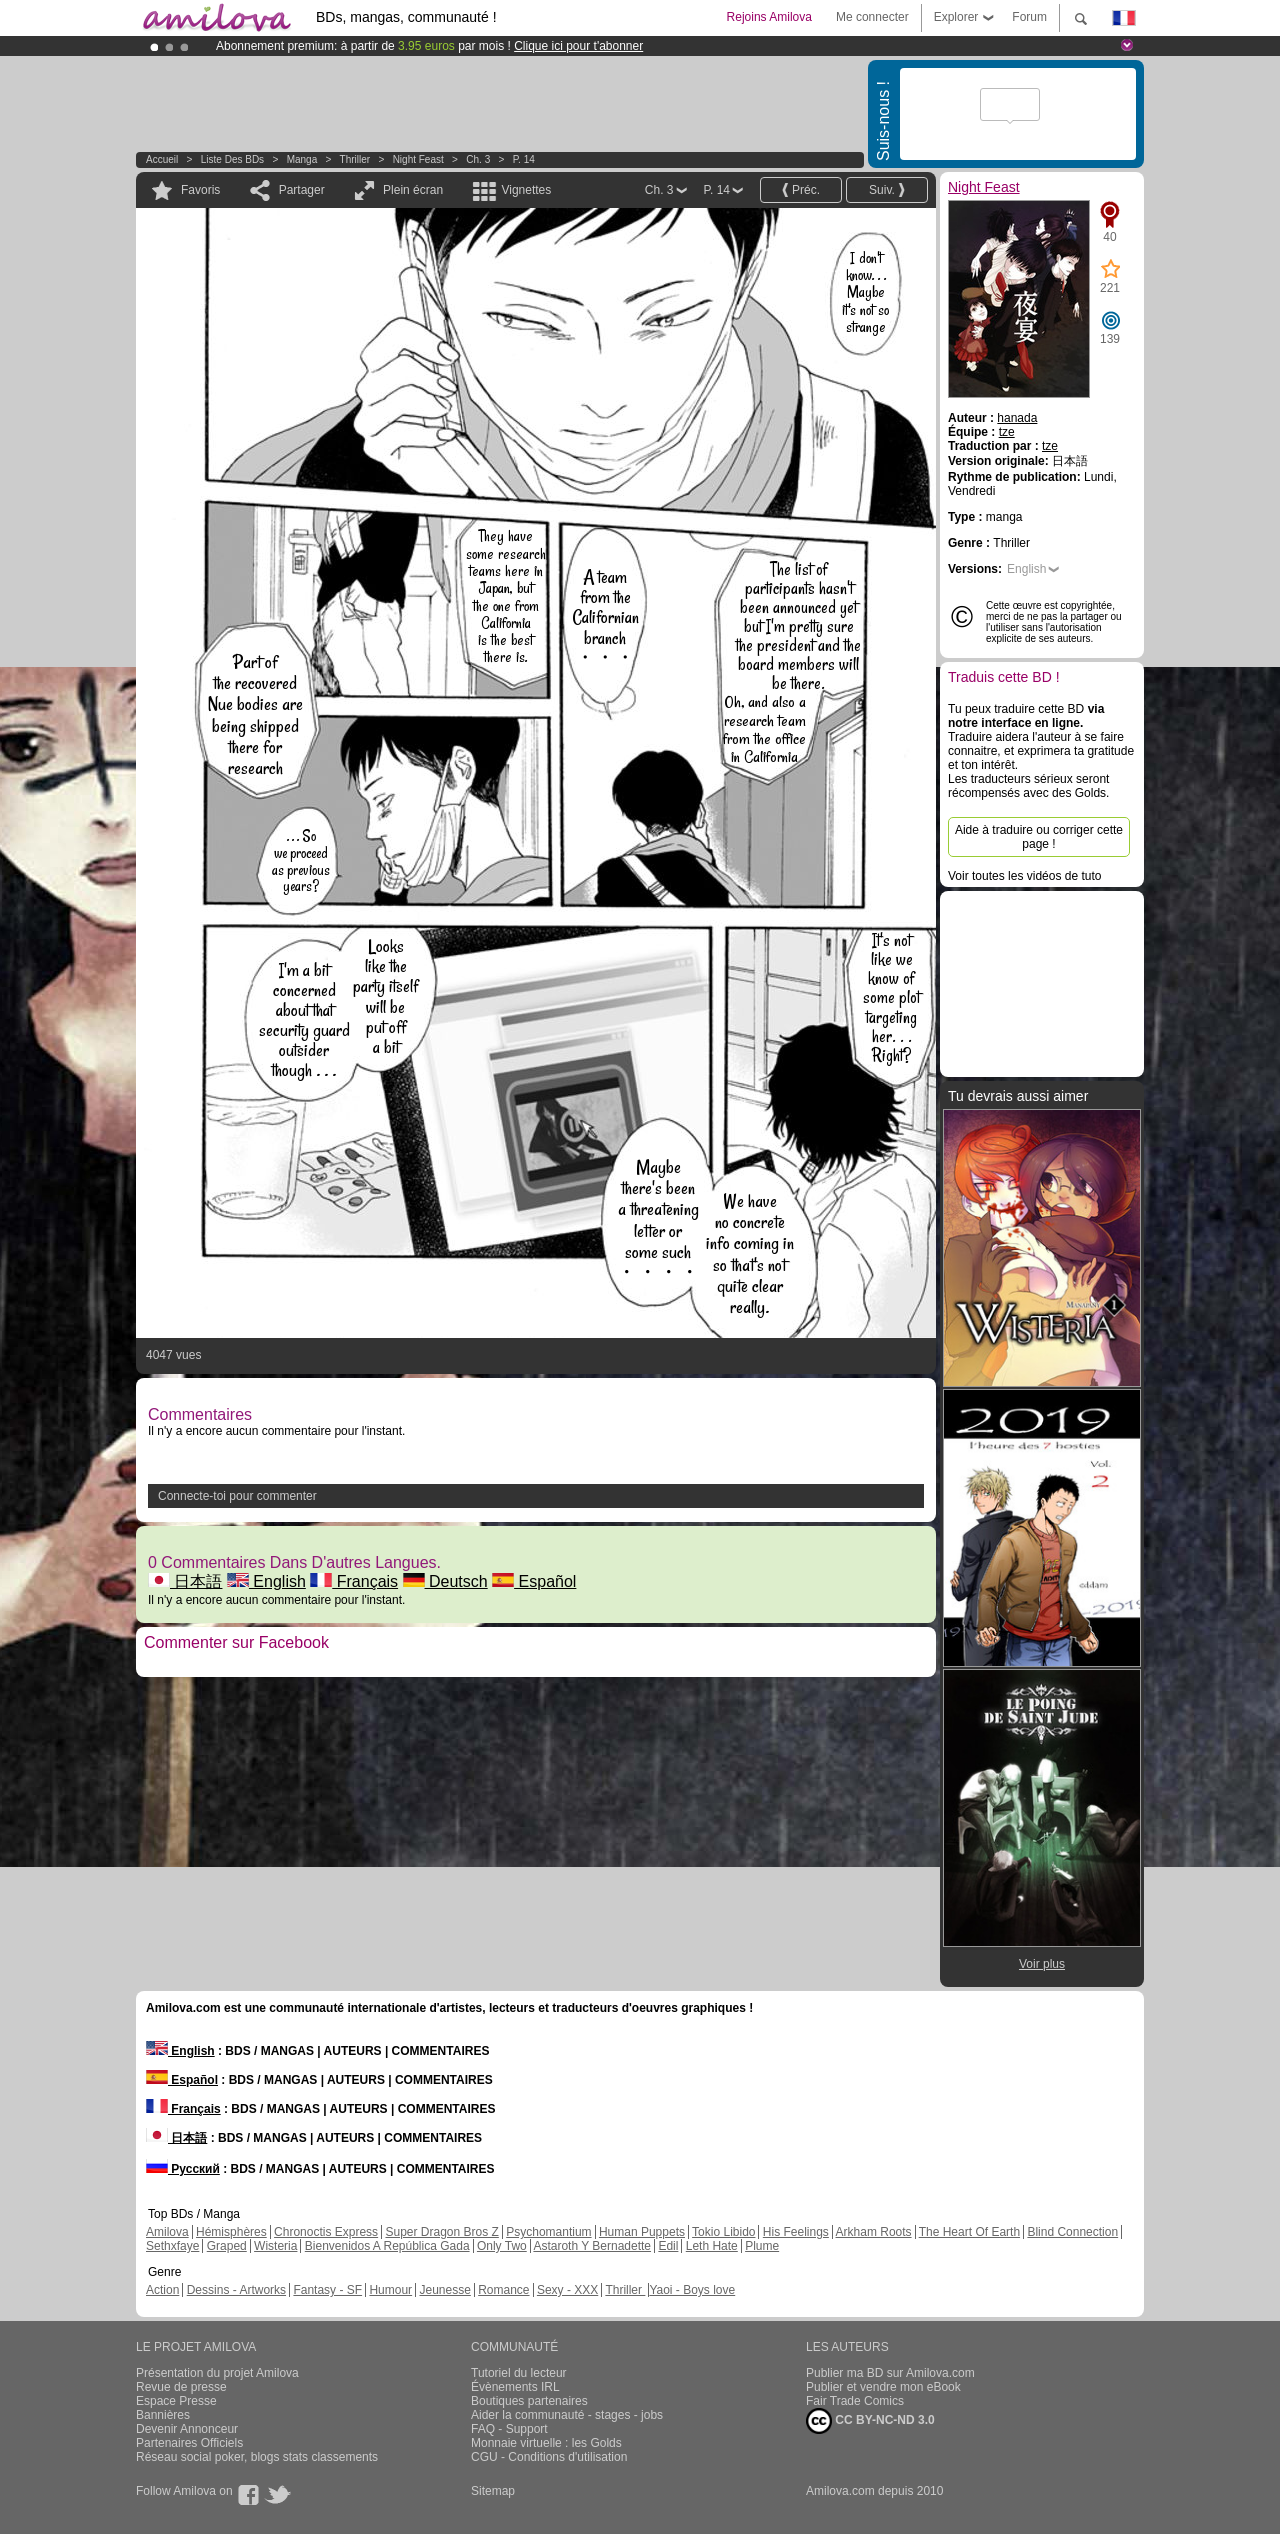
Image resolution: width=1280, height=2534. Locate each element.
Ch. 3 (478, 159)
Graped (227, 2246)
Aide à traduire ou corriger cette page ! (1039, 837)
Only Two (502, 2246)
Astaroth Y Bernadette (592, 2246)
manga (302, 159)
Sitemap (493, 2491)
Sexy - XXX (567, 2290)
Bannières (163, 2415)
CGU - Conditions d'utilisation (549, 2457)
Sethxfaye (172, 2246)
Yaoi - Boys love (692, 2290)
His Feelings (796, 2232)
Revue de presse (181, 2387)
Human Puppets (642, 2232)
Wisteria (275, 2246)
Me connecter (872, 17)
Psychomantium (548, 2232)
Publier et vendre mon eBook (883, 2387)
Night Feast (418, 159)
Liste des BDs (232, 159)
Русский (183, 2169)
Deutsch (445, 1581)
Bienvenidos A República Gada (387, 2246)
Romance (503, 2290)
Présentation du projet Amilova (217, 2373)
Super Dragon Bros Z (441, 2232)
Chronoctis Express (326, 2232)
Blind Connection (1072, 2232)
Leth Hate (712, 2246)
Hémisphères (231, 2232)
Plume (762, 2246)
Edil (668, 2246)
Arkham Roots (874, 2232)
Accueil (162, 159)
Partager (302, 190)
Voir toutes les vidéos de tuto (1024, 876)
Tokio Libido (723, 2232)
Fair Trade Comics (855, 2401)
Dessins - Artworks (236, 2290)
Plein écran (413, 190)
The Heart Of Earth (969, 2232)
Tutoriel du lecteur (519, 2373)
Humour (390, 2290)
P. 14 (524, 159)
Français (354, 1581)
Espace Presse (176, 2401)
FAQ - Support (509, 2429)
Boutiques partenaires (529, 2401)
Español (534, 1581)
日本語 (185, 1581)
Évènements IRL (515, 2387)
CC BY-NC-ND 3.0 (870, 2421)
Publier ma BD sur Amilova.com (890, 2373)
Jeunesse (444, 2290)
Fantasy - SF (327, 2290)
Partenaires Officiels (189, 2443)
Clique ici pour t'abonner (578, 46)
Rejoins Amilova (769, 17)
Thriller (356, 159)
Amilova (167, 2232)
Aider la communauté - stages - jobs (567, 2415)
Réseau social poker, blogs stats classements (257, 2457)
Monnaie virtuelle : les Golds (546, 2443)
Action (162, 2290)
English (266, 1581)
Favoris (200, 190)
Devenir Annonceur (187, 2429)
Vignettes (526, 190)
